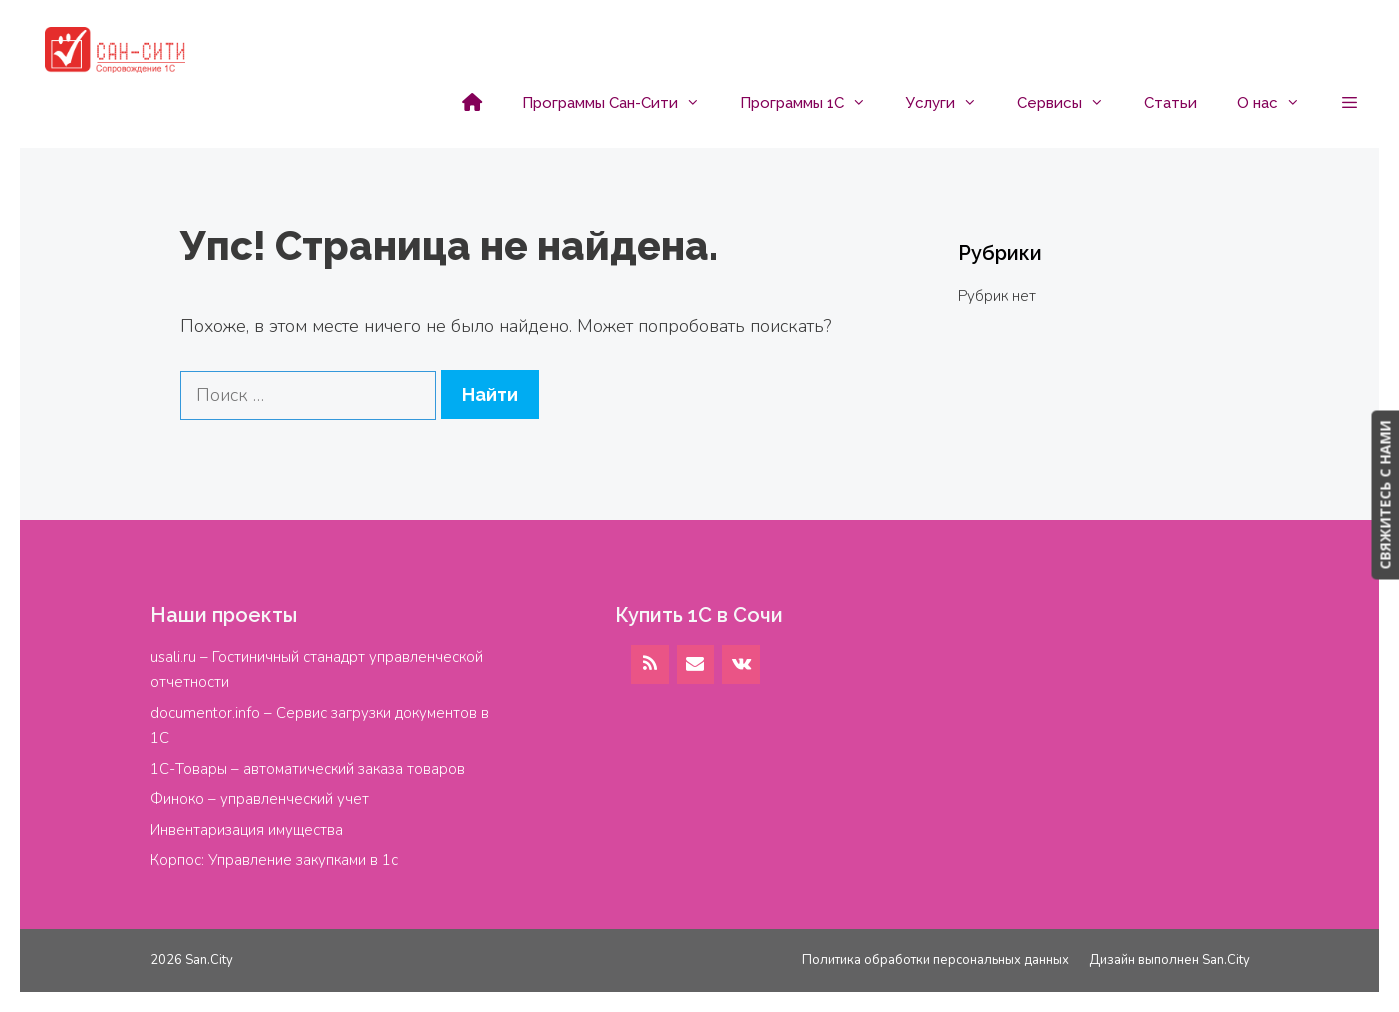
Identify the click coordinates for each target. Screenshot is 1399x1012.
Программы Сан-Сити (621, 103)
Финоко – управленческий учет (259, 799)
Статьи (1170, 103)
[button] (1349, 103)
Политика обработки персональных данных (935, 960)
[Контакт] (696, 665)
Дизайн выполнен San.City (1169, 960)
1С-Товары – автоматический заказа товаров (307, 769)
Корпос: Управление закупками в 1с (274, 860)
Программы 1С (813, 103)
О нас (1278, 103)
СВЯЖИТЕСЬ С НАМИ (1384, 494)
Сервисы (1070, 103)
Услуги (951, 103)
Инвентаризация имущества (246, 830)
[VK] (741, 665)
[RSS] (650, 665)
